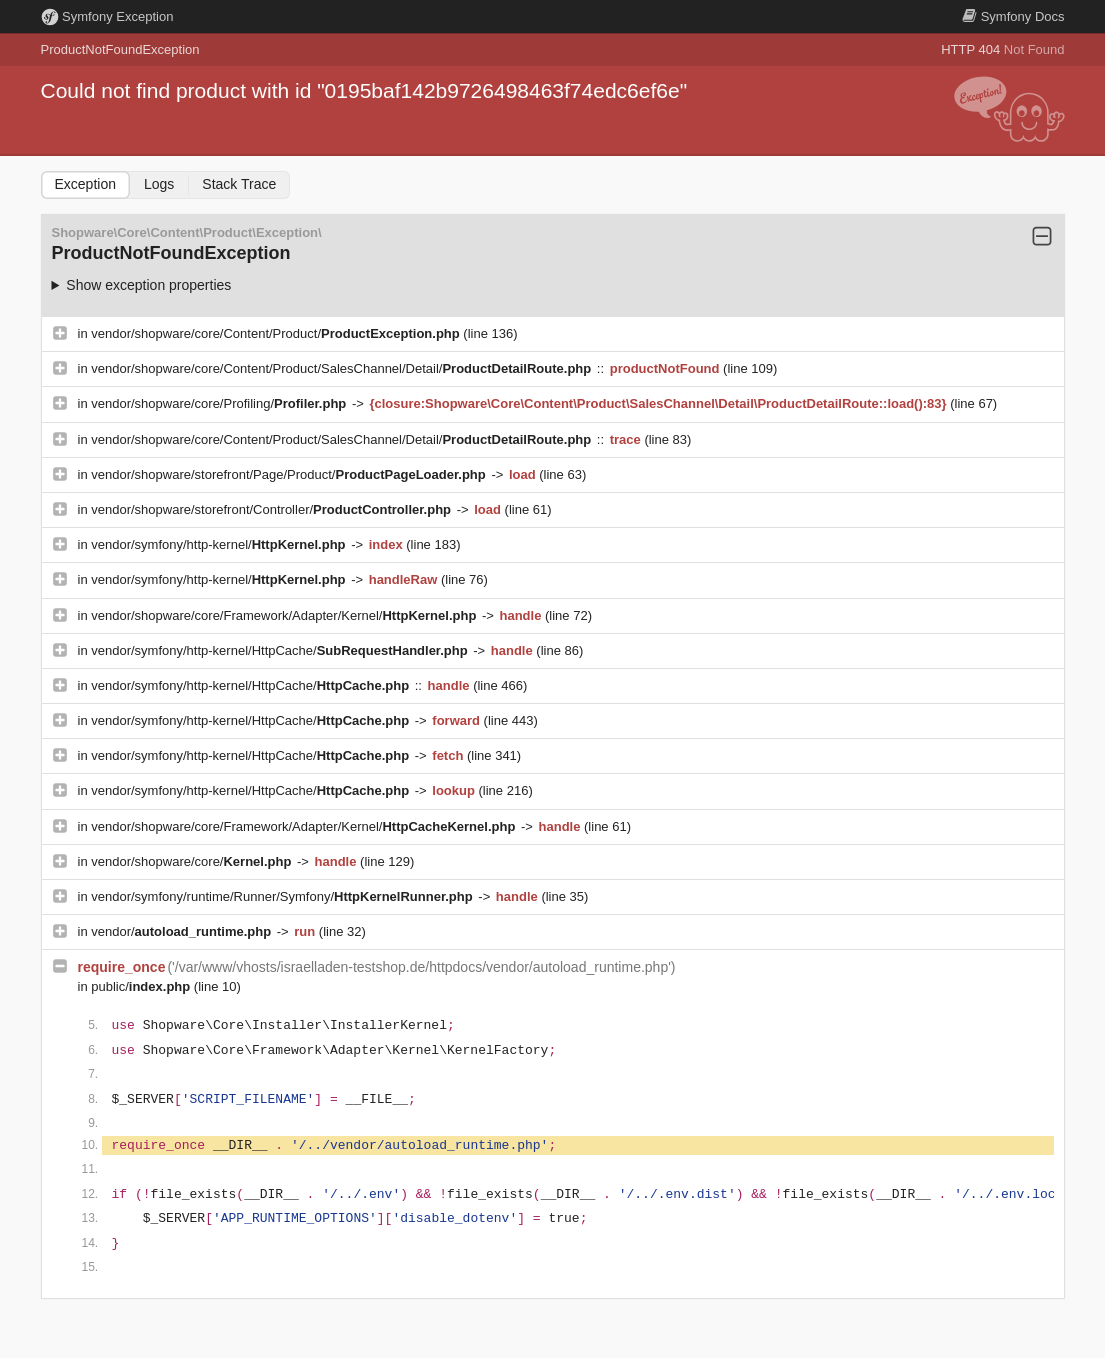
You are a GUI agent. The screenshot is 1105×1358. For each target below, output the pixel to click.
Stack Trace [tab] (239, 184)
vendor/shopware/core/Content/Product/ (277, 333)
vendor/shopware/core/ (193, 861)
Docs (1013, 16)
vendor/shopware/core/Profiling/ (220, 403)
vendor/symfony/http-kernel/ (220, 544)
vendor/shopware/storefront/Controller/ (272, 509)
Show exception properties (148, 285)
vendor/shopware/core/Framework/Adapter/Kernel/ (285, 615)
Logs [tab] (159, 184)
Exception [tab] (85, 184)
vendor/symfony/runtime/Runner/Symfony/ (283, 896)
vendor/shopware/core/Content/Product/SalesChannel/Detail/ (343, 368)
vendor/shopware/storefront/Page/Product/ (290, 474)
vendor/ (183, 931)
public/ (142, 986)
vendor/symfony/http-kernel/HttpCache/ (281, 650)
